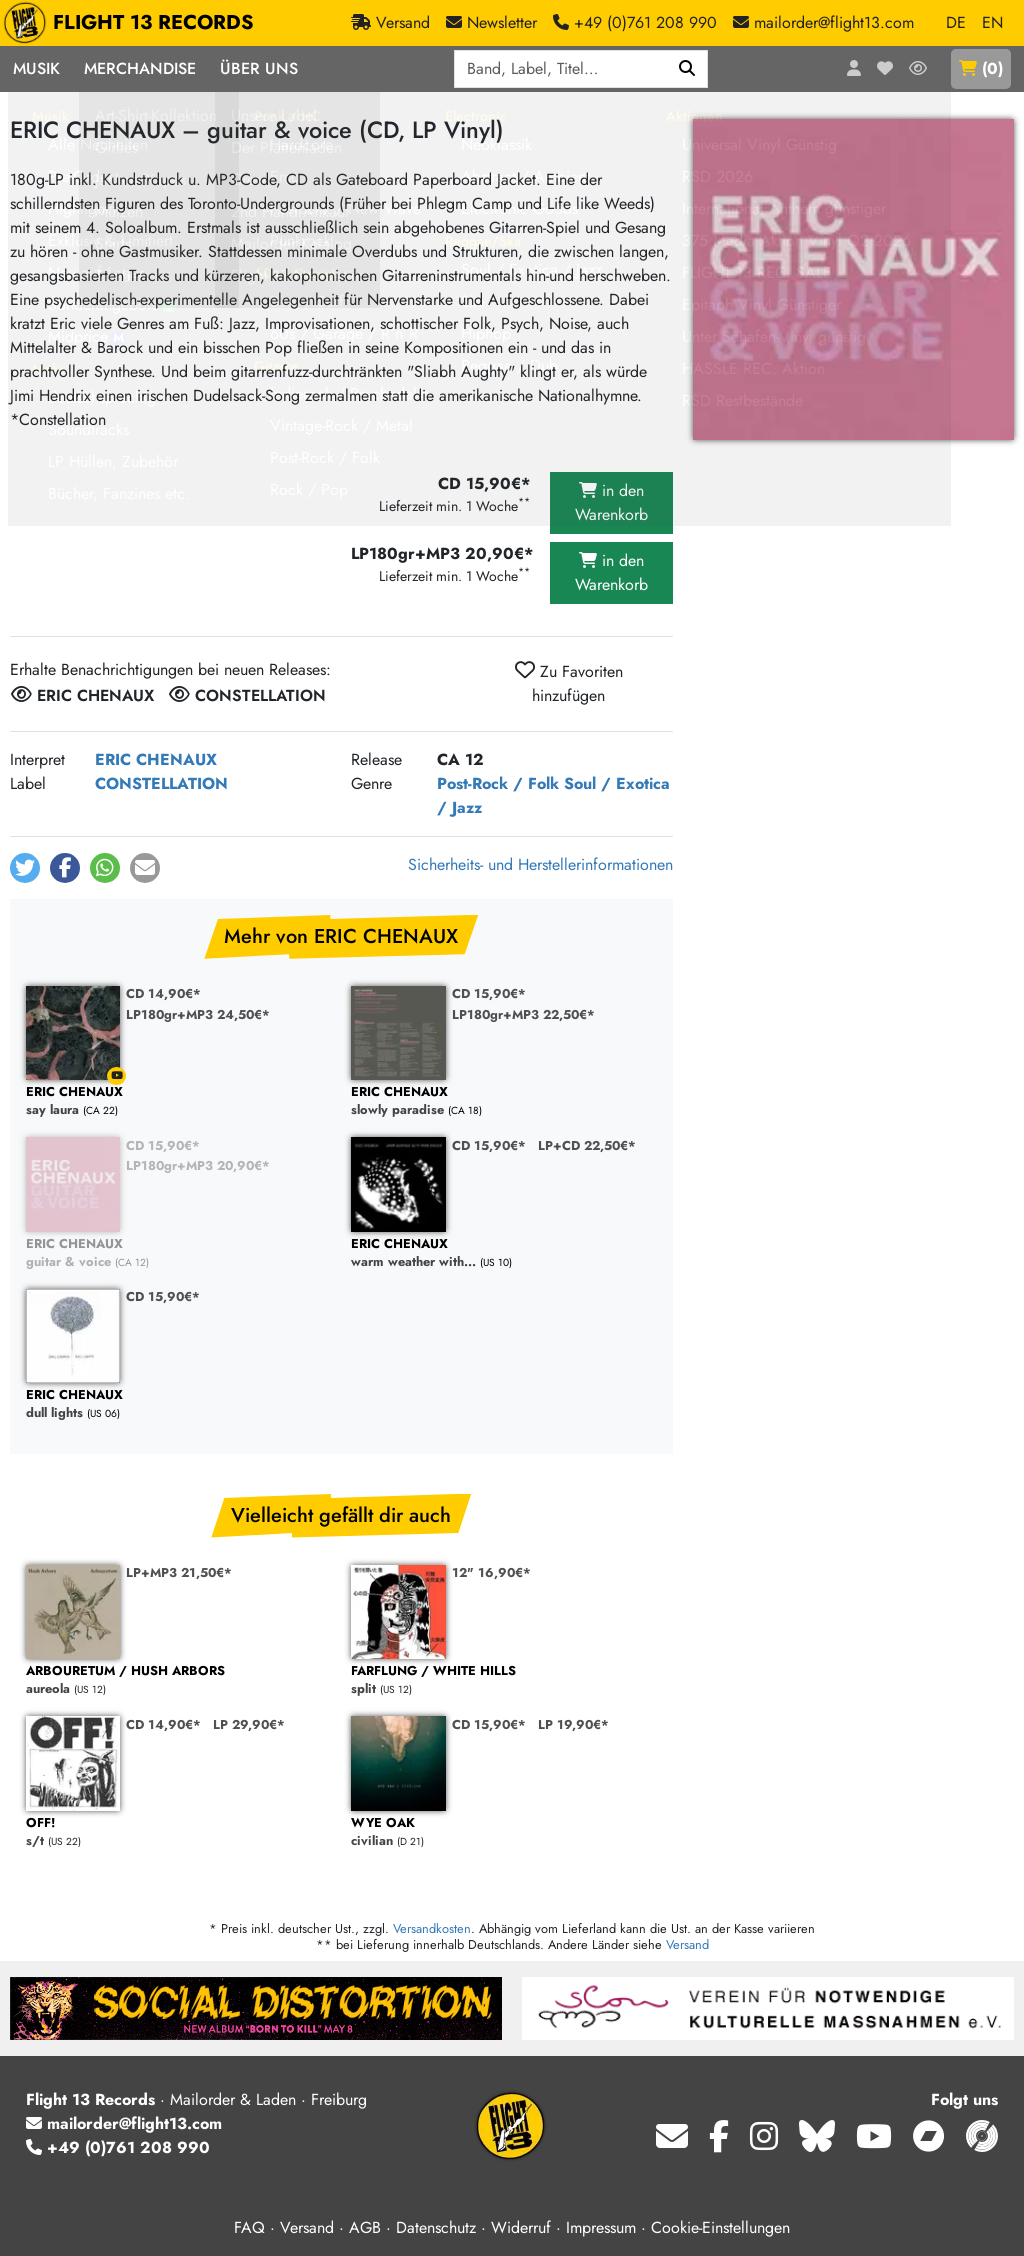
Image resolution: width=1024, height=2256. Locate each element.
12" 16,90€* (491, 1572)
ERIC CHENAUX (156, 759)
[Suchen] (687, 69)
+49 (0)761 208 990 (118, 2147)
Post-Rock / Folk (498, 783)
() (981, 68)
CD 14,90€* (163, 993)
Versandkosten (432, 1928)
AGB (365, 2227)
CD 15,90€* (489, 993)
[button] (25, 868)
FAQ (249, 2227)
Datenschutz (436, 2227)
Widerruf (521, 2227)
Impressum (601, 2227)
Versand (687, 1944)
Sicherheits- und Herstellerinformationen (540, 864)
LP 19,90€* (573, 1724)
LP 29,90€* (249, 1724)
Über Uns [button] (259, 68)
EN (992, 22)
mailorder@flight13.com (124, 2123)
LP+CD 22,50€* (587, 1145)
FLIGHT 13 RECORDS (133, 23)
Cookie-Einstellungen (720, 2227)
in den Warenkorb (611, 502)
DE (956, 22)
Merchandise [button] (140, 68)
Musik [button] (36, 68)
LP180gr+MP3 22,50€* (523, 1014)
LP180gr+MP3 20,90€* (198, 1165)
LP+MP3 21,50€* (179, 1572)
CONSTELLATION (161, 783)
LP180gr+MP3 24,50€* (198, 1014)
